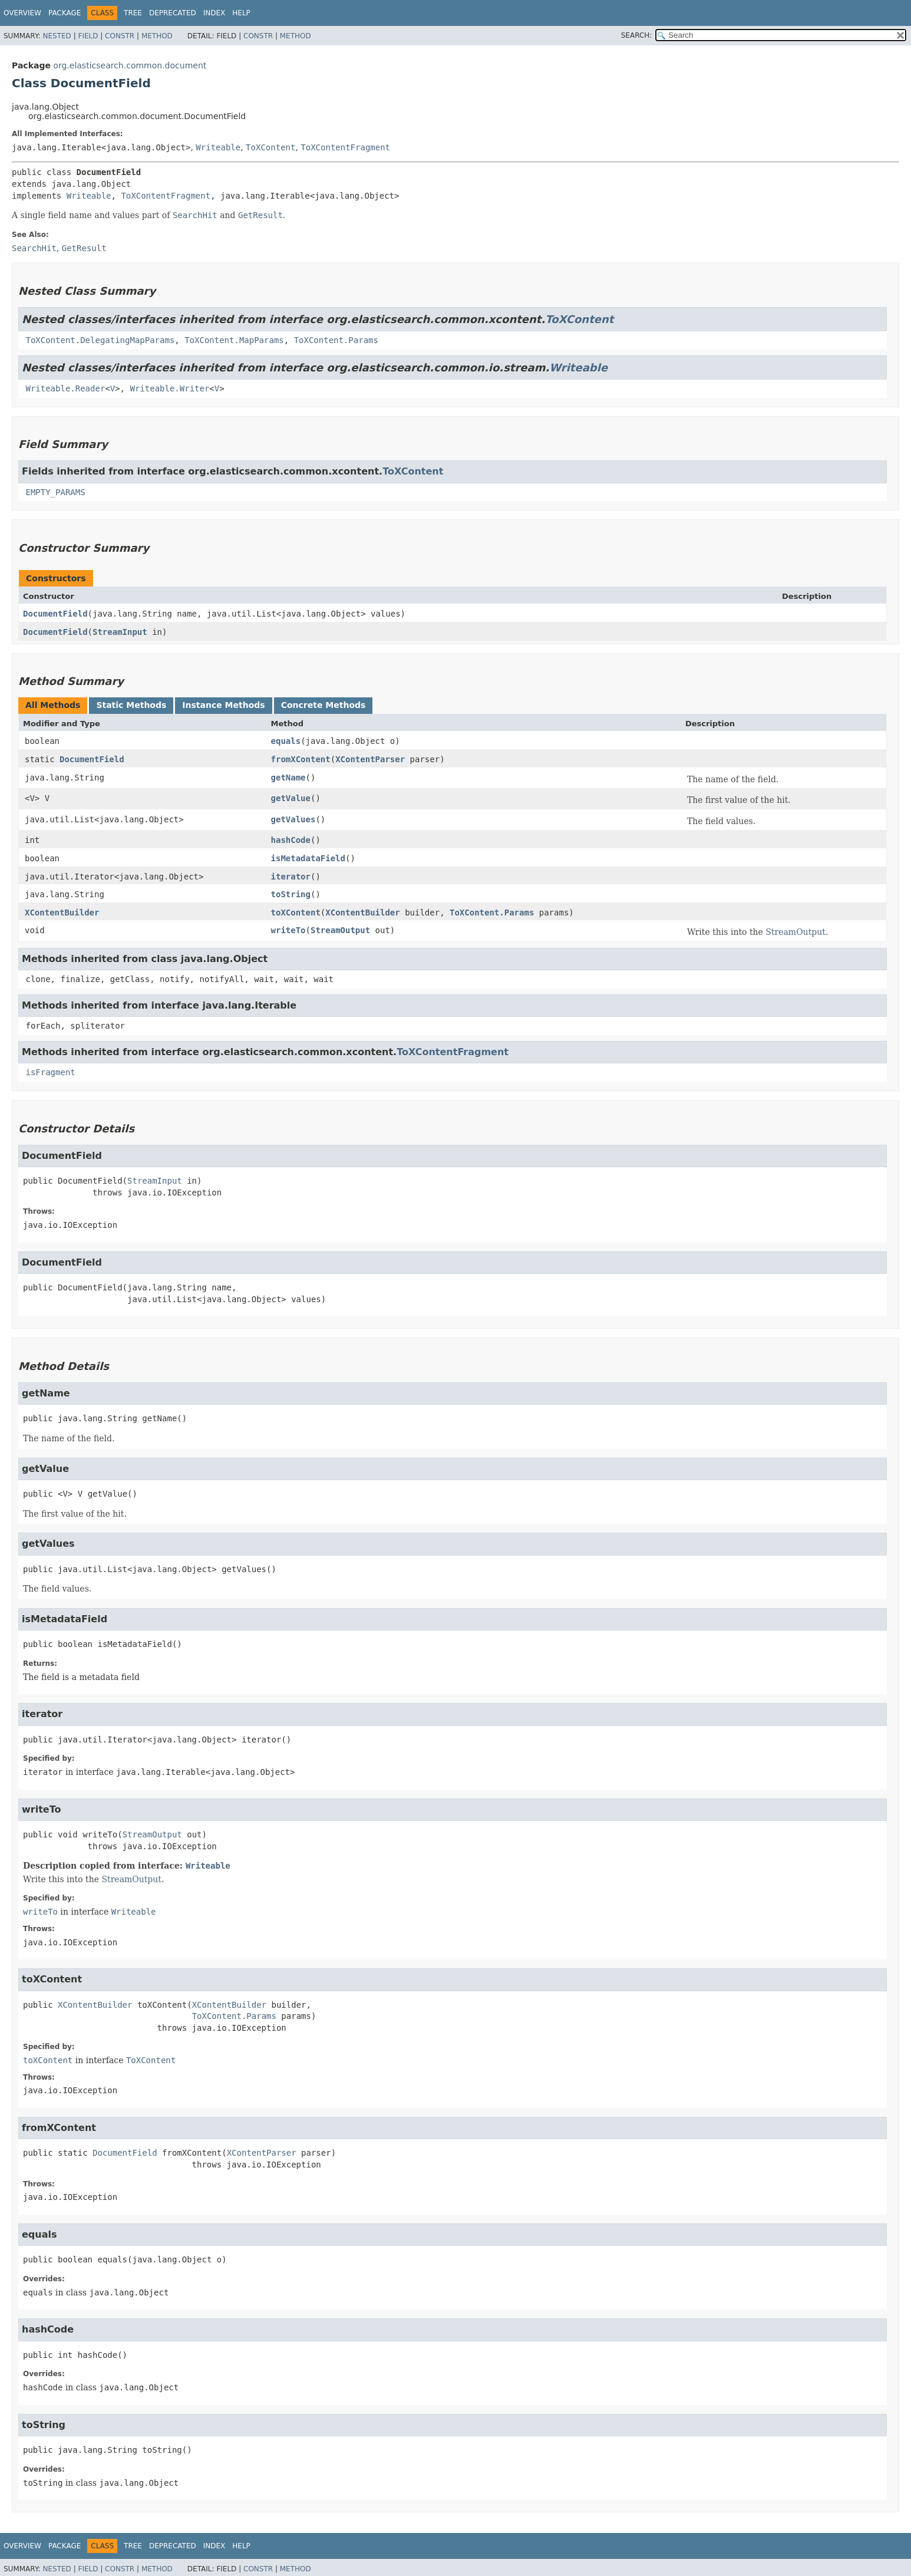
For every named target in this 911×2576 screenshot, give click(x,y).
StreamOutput (340, 930)
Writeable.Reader (65, 388)
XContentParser (370, 759)
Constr (119, 36)
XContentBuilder (62, 912)
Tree (133, 13)
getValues (293, 819)
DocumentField (55, 613)
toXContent (296, 912)
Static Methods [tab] (131, 705)
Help (241, 13)
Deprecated (172, 13)
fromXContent (301, 759)
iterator (291, 876)
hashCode (291, 840)
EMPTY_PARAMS (55, 492)
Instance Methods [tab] (223, 705)
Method (157, 36)
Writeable (218, 147)
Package (64, 13)
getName (288, 777)
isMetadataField (308, 858)
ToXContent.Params (336, 340)
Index (214, 13)
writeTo (288, 930)
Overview (22, 13)
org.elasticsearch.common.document (129, 65)
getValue (291, 798)
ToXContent (270, 147)
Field (88, 36)
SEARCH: (636, 35)
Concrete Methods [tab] (323, 705)
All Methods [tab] (52, 705)
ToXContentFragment (345, 147)
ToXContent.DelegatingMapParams (99, 340)
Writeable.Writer (169, 388)
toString (291, 894)
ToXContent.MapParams (234, 340)
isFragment (50, 1072)
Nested (56, 36)
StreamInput (120, 632)
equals (286, 741)
